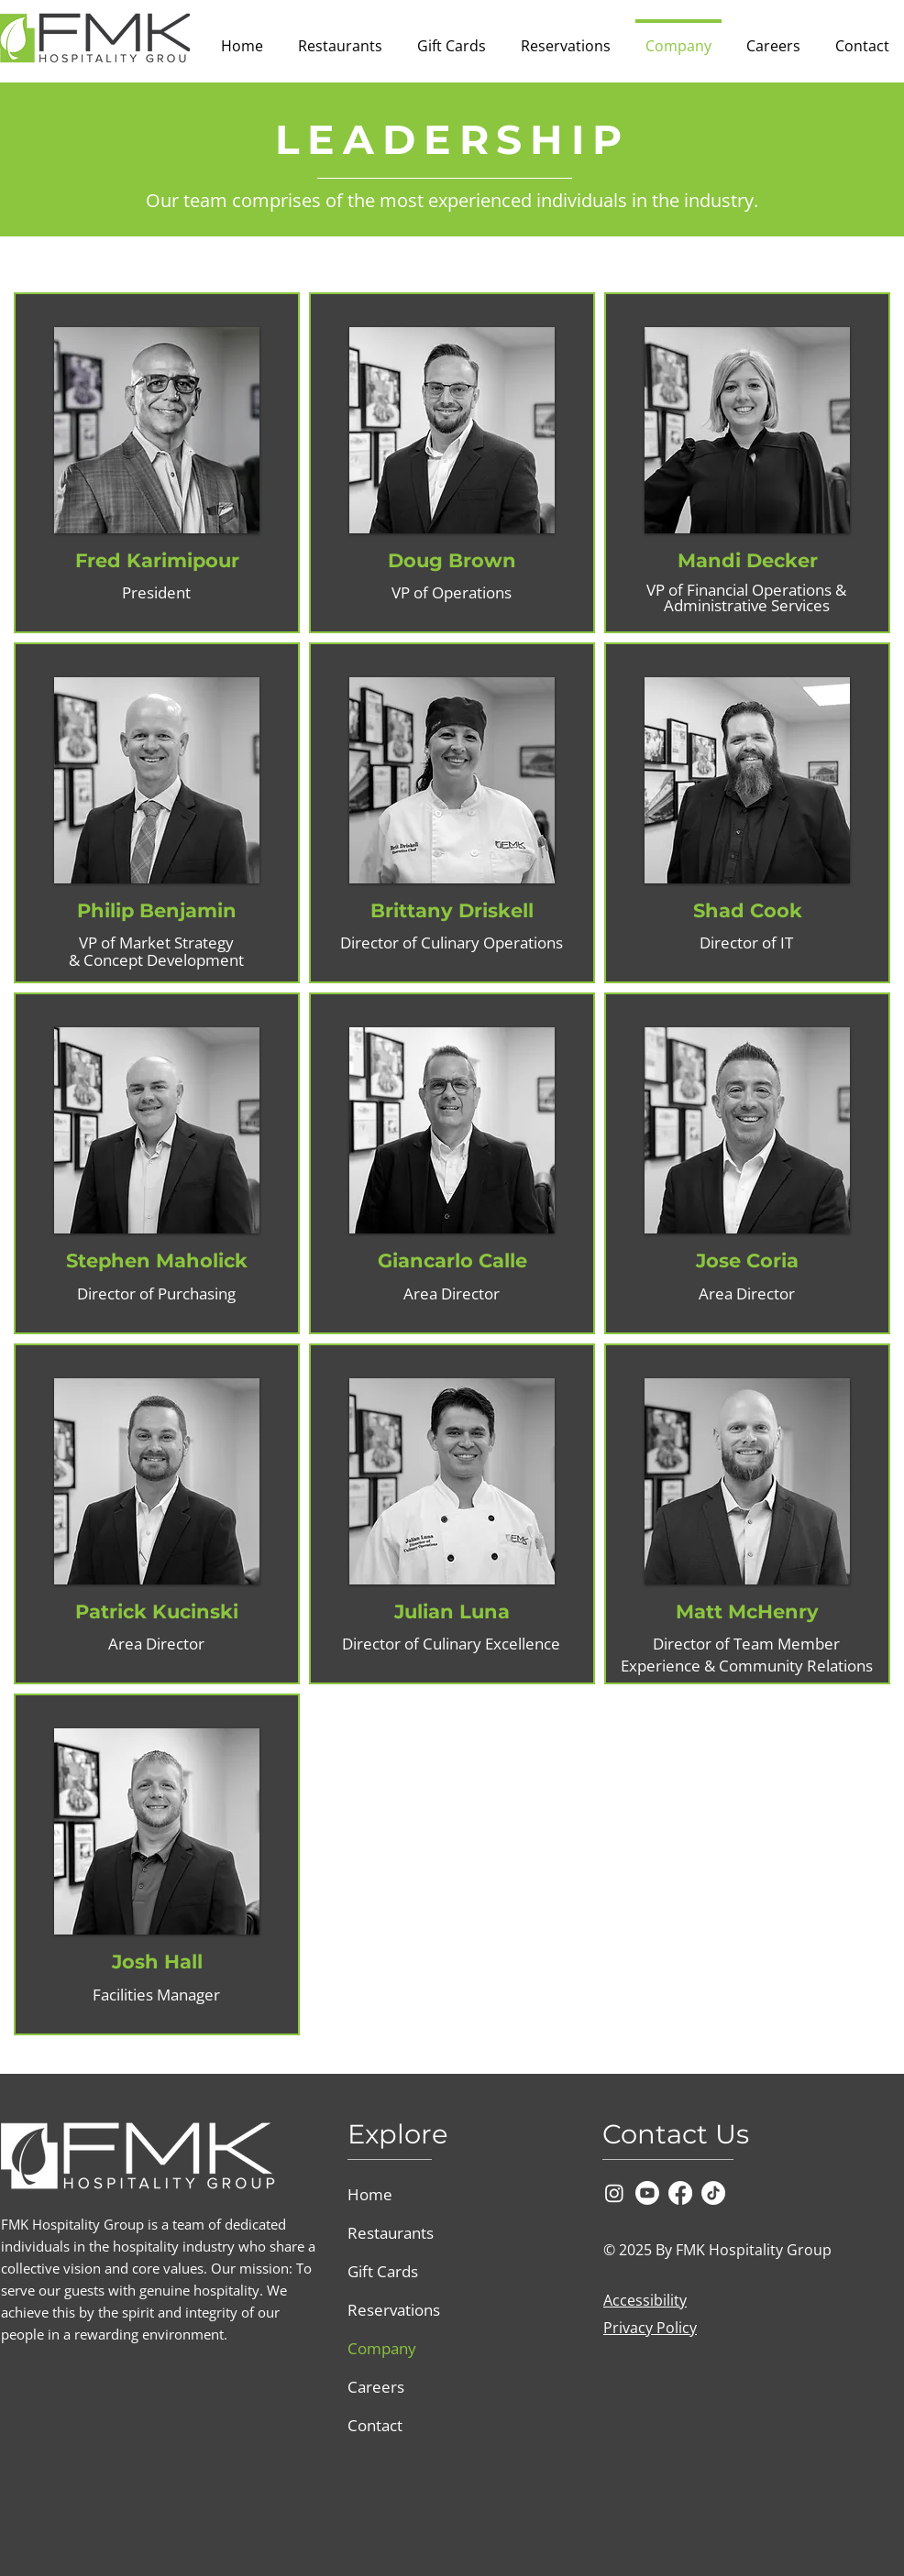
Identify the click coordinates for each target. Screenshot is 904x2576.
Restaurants (390, 2232)
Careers (375, 2386)
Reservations (393, 2309)
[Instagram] (614, 2193)
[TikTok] (713, 2193)
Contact (374, 2425)
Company (381, 2348)
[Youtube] (647, 2193)
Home (369, 2194)
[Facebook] (680, 2193)
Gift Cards (382, 2271)
